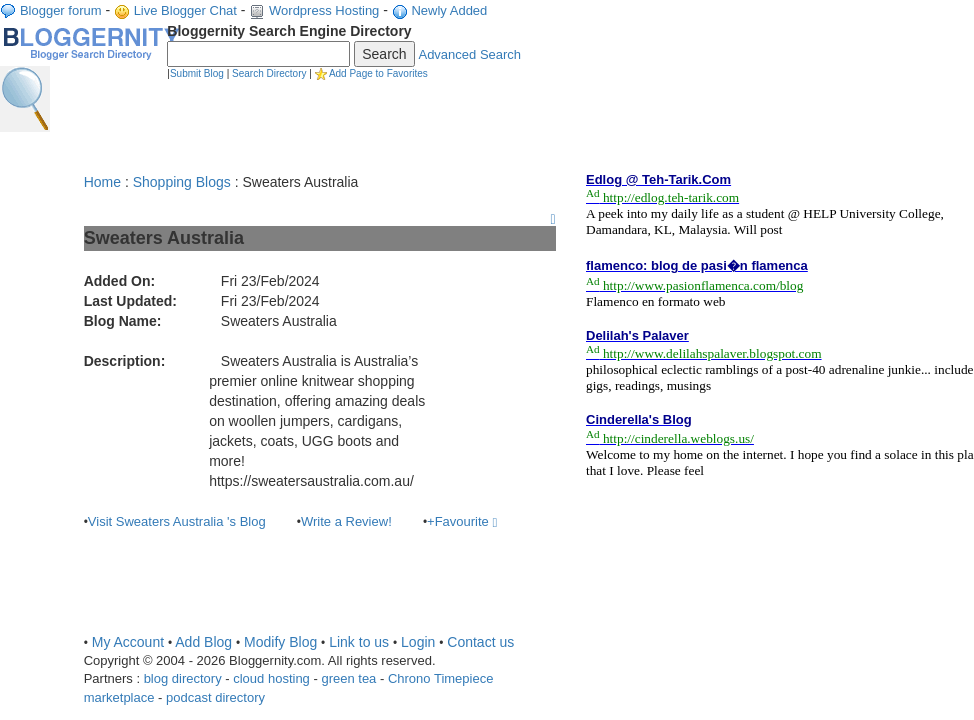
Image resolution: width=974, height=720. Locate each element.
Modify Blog (280, 642)
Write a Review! (346, 521)
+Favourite (462, 521)
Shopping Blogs (182, 182)
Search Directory (269, 73)
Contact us (480, 642)
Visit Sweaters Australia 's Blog (177, 521)
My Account (128, 642)
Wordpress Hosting (324, 10)
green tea (348, 678)
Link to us (359, 642)
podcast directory (215, 697)
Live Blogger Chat (185, 10)
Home (102, 182)
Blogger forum (61, 10)
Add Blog (203, 642)
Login (418, 642)
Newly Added (449, 10)
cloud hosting (271, 678)
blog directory (183, 678)
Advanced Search (469, 54)
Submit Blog (197, 73)
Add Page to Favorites (378, 73)
